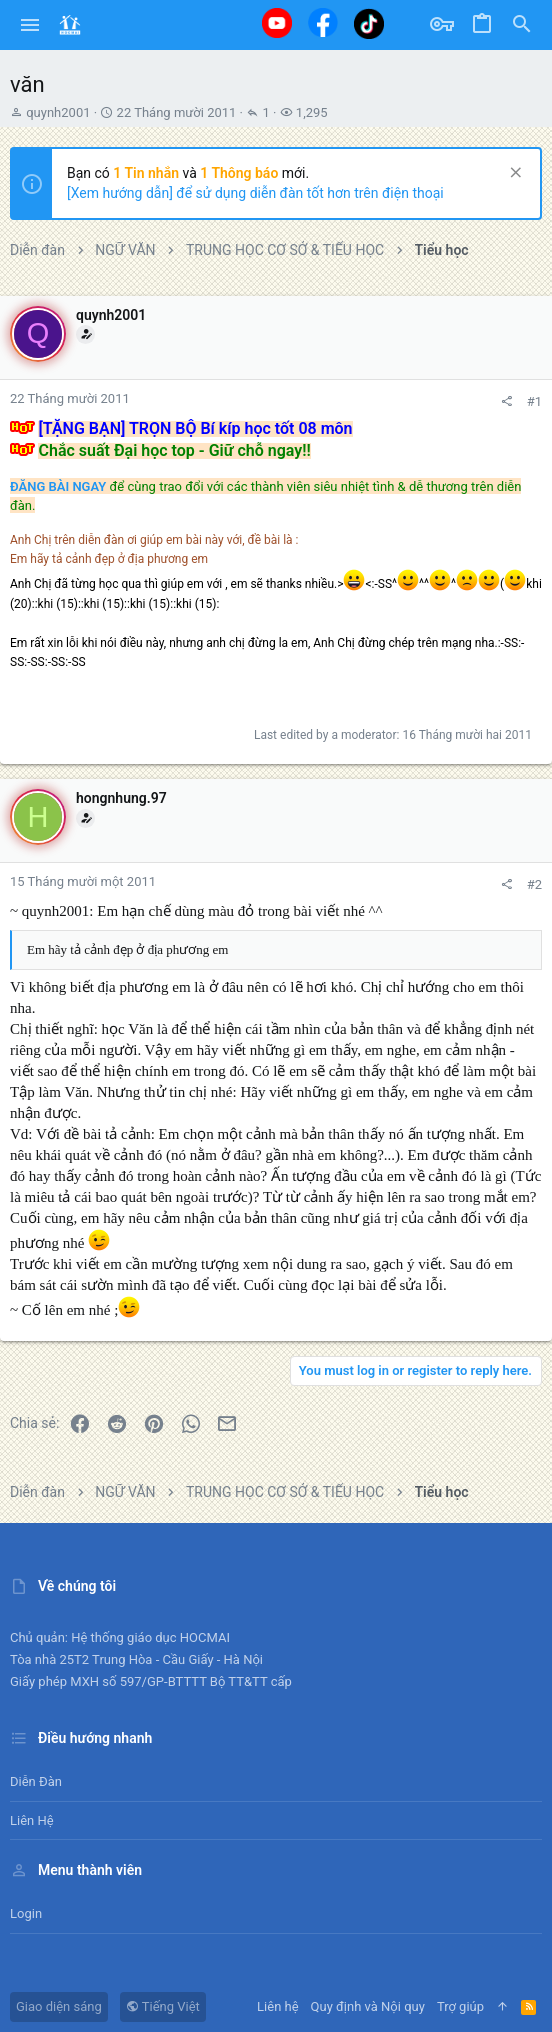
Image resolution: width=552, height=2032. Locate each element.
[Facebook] (323, 22)
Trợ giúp (460, 2006)
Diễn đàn (36, 1781)
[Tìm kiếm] (522, 25)
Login (26, 1913)
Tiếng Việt (163, 2006)
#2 (534, 884)
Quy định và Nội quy (368, 2006)
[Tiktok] (369, 23)
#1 (534, 401)
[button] (30, 25)
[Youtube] (277, 23)
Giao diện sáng (59, 2006)
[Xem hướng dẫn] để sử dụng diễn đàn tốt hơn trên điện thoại (255, 193)
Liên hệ (32, 1820)
